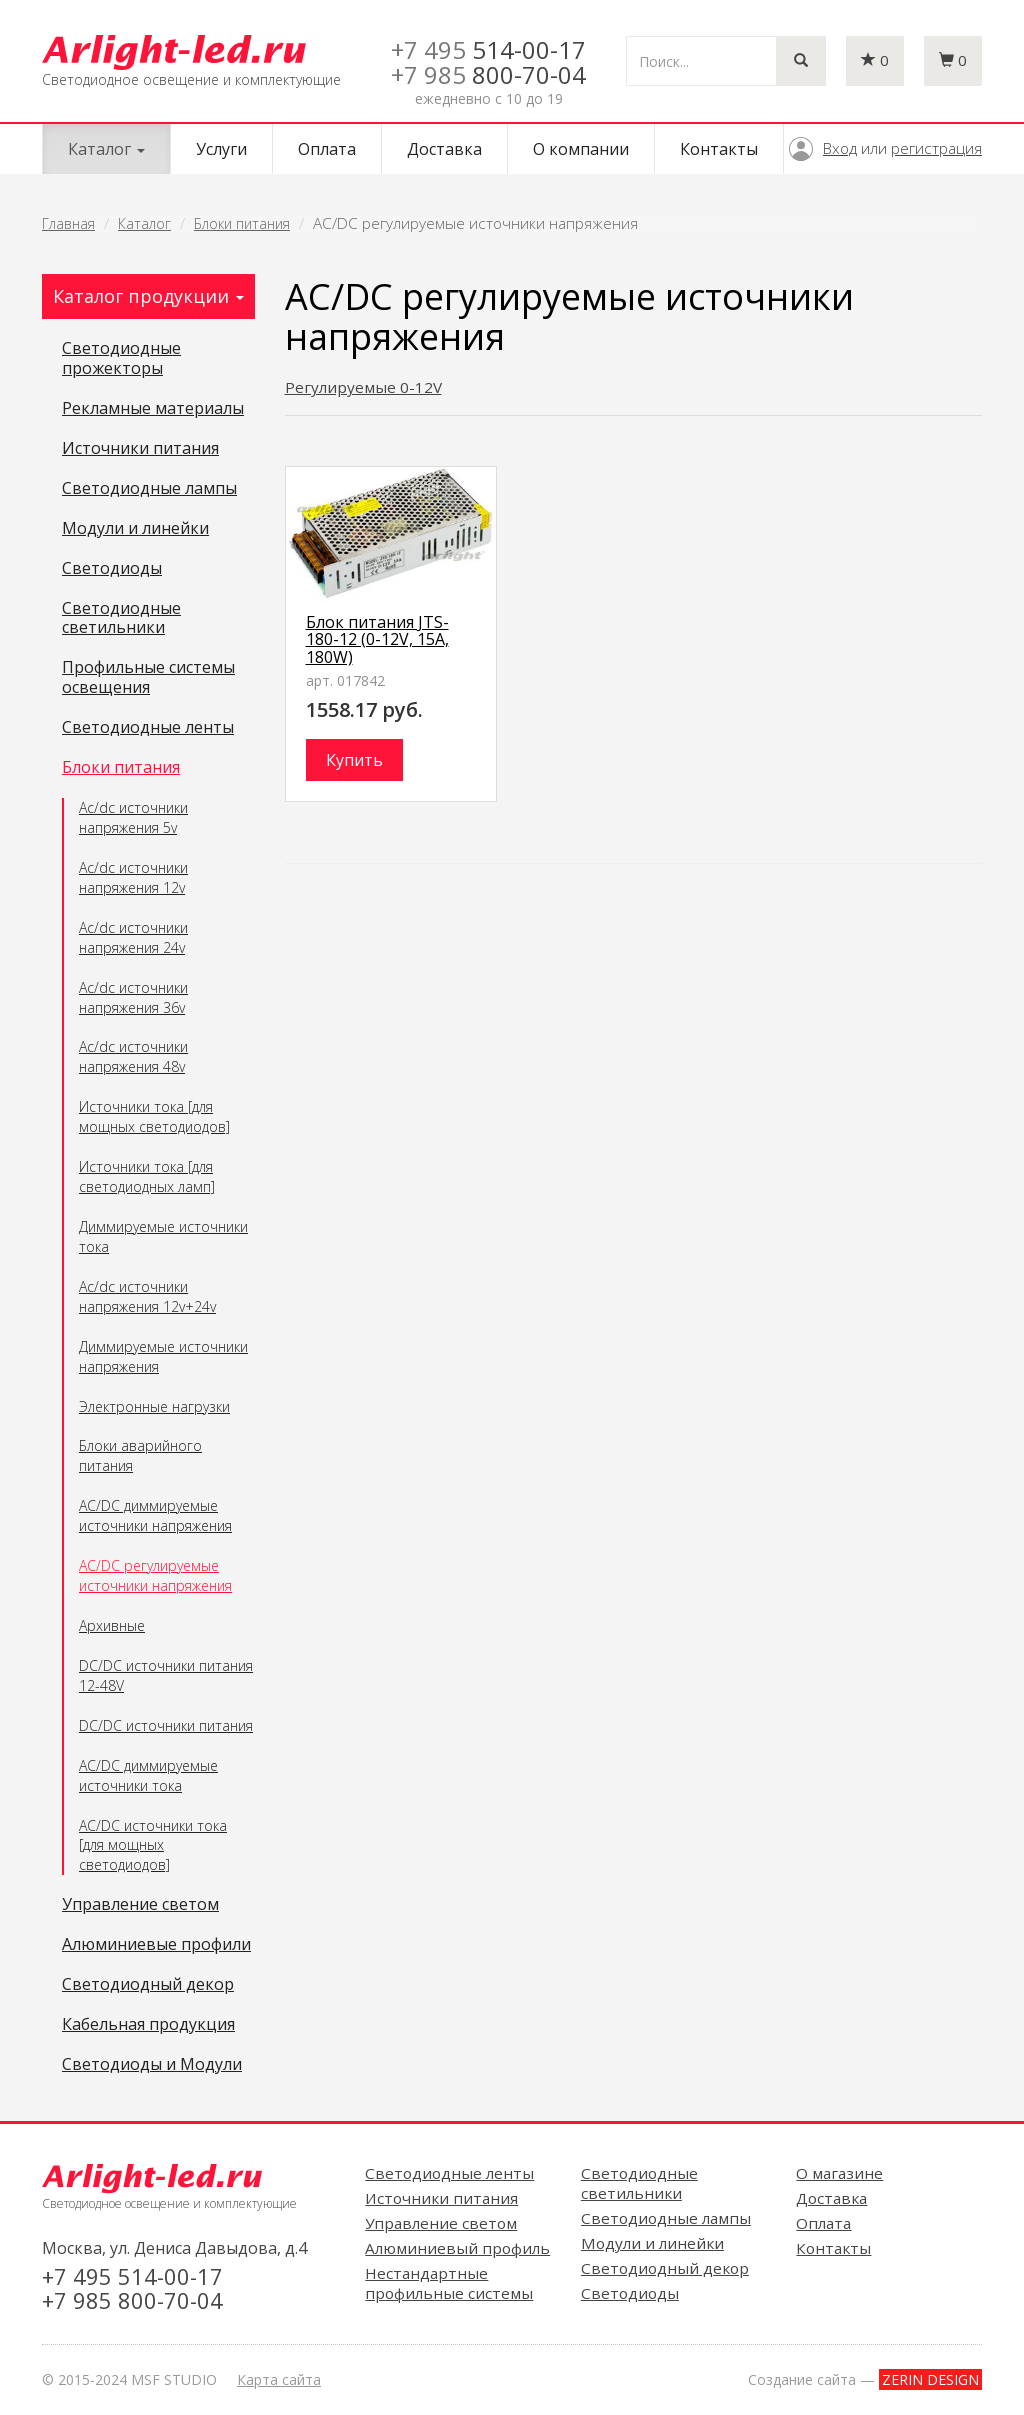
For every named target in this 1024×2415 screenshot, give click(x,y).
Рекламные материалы (153, 409)
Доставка (444, 149)
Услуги (221, 149)
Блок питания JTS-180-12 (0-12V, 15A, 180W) (377, 639)
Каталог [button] (106, 149)
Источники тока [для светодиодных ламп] (147, 1176)
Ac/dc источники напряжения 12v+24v (147, 1296)
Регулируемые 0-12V (363, 387)
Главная (68, 223)
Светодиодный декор (148, 1985)
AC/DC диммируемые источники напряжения (155, 1515)
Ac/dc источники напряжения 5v (133, 817)
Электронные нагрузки (154, 1406)
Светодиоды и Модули (152, 2065)
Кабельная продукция (148, 2025)
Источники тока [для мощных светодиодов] (154, 1116)
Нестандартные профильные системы (449, 2283)
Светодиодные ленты (148, 728)
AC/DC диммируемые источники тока (148, 1775)
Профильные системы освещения (148, 678)
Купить (354, 760)
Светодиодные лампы (149, 489)
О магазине (839, 2173)
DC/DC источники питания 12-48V (166, 1675)
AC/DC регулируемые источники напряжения (155, 1575)
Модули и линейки (135, 529)
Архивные (112, 1625)
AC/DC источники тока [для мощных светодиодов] (153, 1845)
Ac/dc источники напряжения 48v (133, 1056)
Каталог (144, 223)
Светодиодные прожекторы (121, 359)
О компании (581, 149)
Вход (840, 148)
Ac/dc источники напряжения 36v (133, 997)
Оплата (327, 149)
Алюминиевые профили (156, 1945)
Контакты (719, 149)
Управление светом (140, 1905)
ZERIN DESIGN (930, 2379)
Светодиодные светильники (121, 619)
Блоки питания (242, 223)
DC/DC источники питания (166, 1725)
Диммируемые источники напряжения (163, 1356)
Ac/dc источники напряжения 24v (133, 937)
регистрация (936, 148)
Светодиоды (112, 569)
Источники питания (140, 449)
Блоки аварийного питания (140, 1455)
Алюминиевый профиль (457, 2248)
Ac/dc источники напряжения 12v (133, 877)
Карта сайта (279, 2379)
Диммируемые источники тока (163, 1236)
